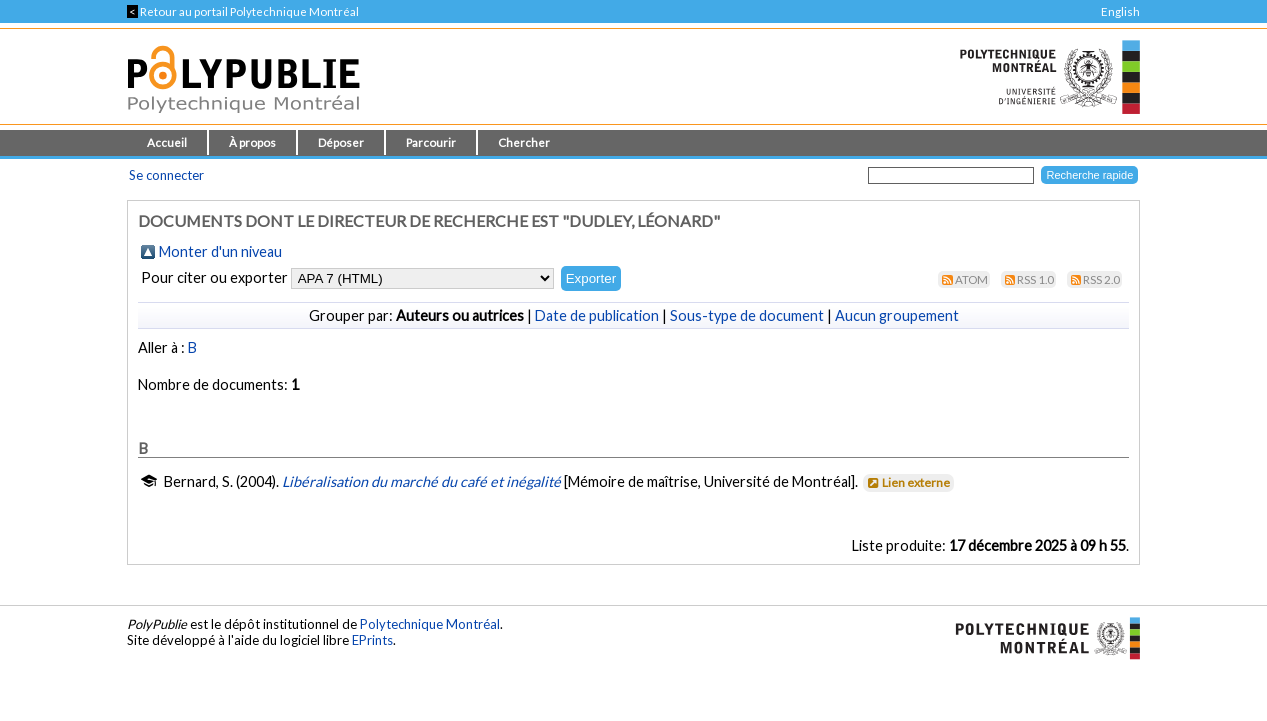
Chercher (524, 142)
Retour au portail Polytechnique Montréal (243, 11)
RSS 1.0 (1035, 279)
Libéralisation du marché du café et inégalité (421, 481)
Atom (971, 279)
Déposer (341, 142)
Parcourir (431, 142)
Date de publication (597, 315)
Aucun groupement (897, 315)
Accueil (167, 142)
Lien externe (907, 482)
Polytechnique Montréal (430, 624)
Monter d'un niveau (220, 251)
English (1120, 11)
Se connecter (166, 175)
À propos (252, 142)
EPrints (372, 640)
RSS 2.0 (1101, 279)
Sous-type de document (747, 315)
